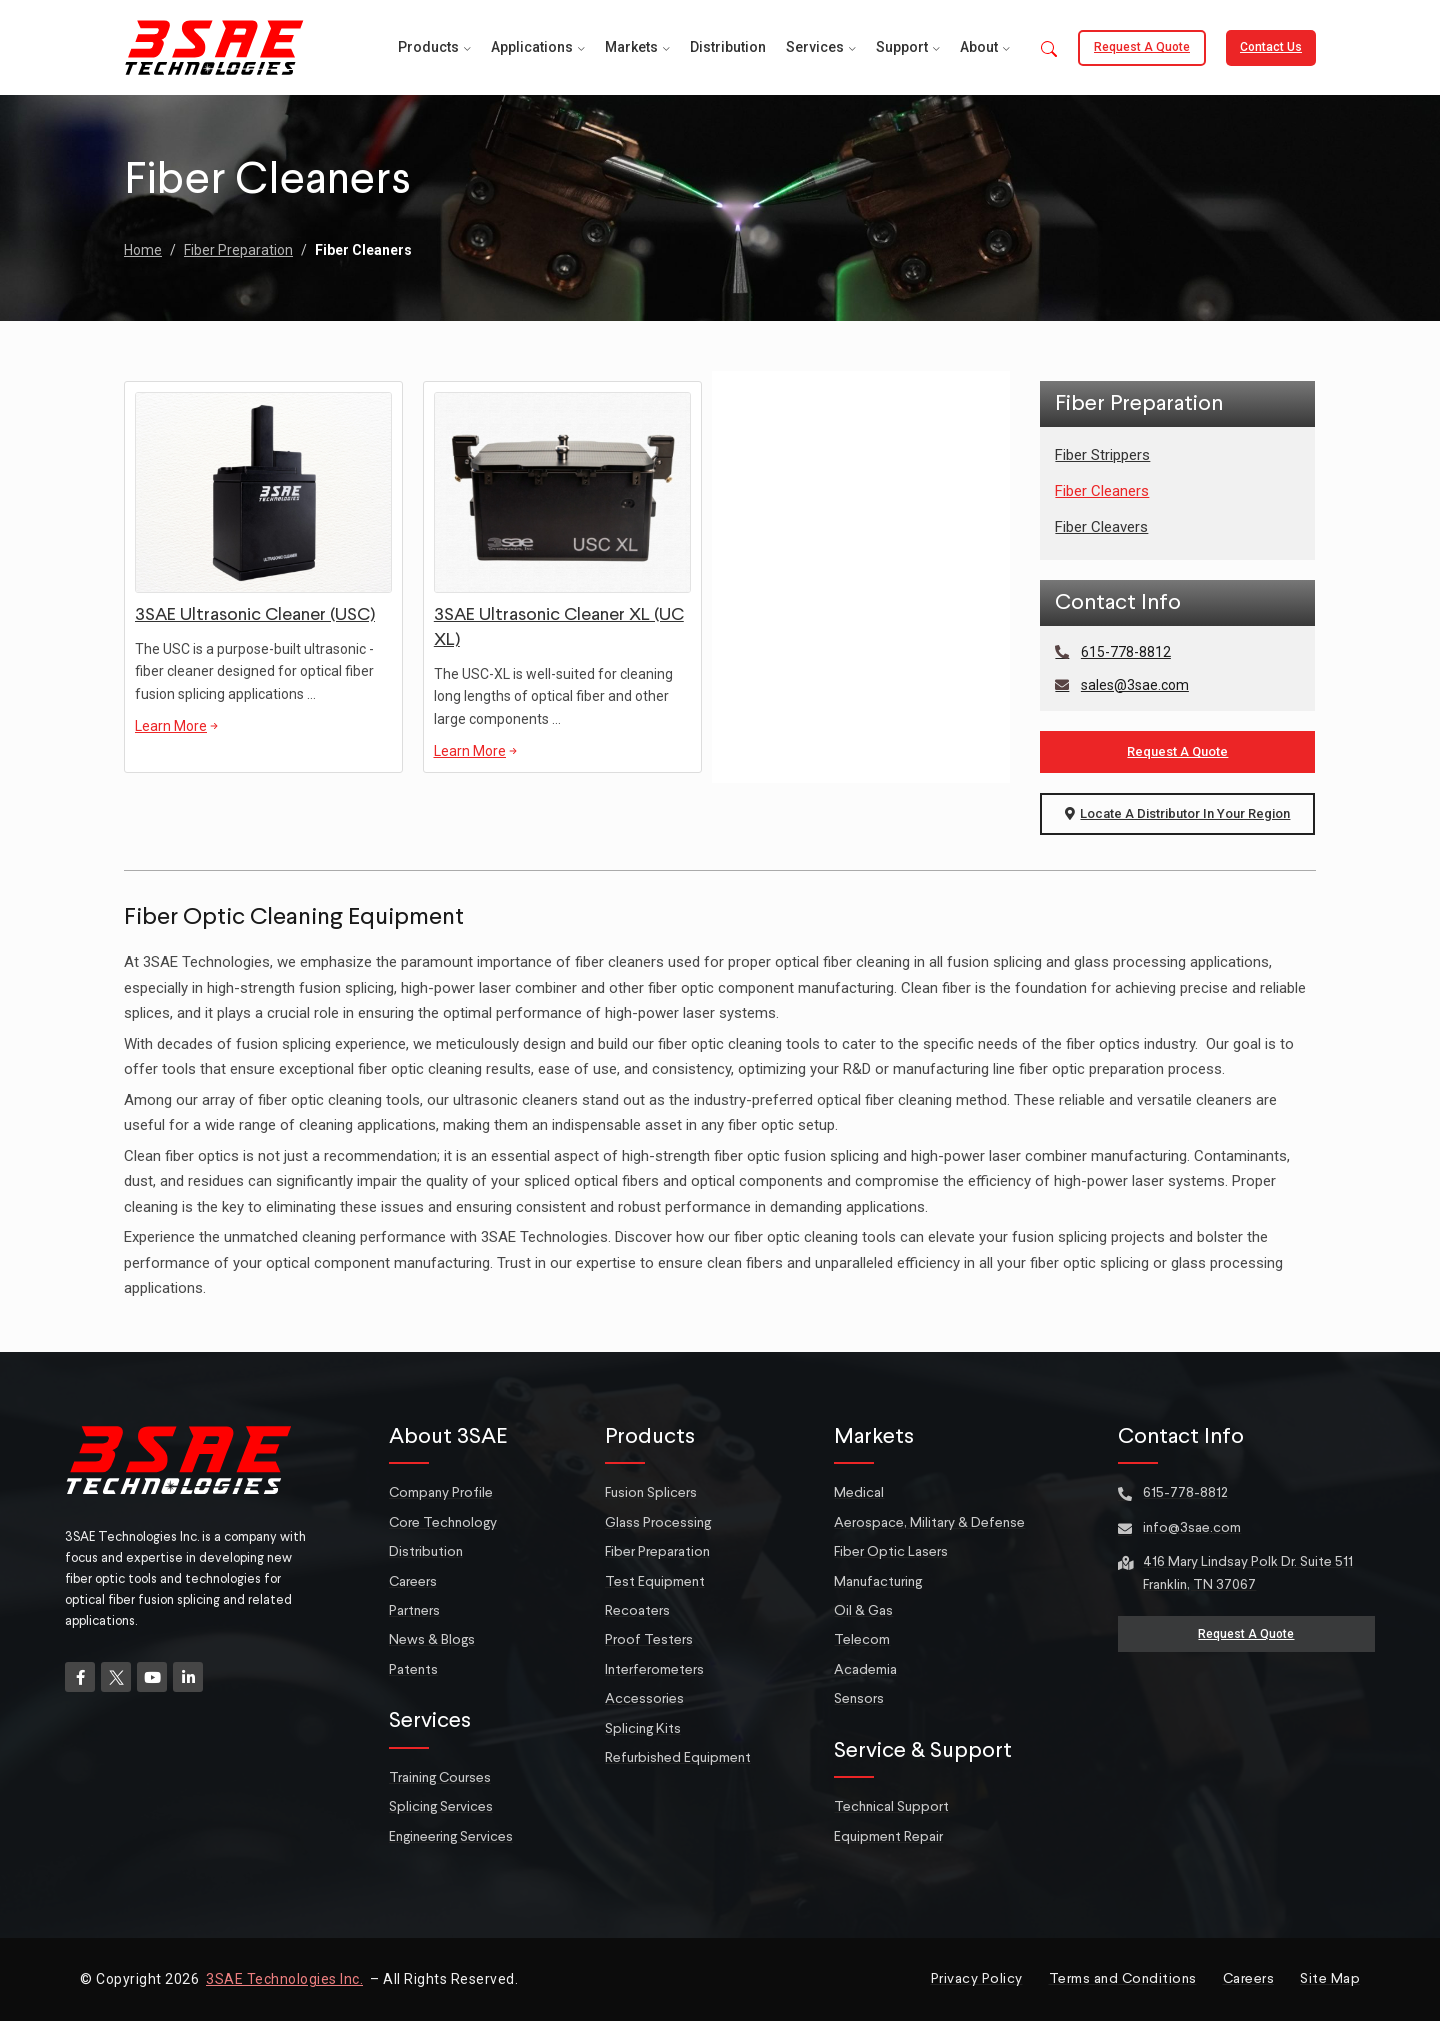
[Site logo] (214, 46)
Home (143, 250)
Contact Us (1271, 47)
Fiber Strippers (1102, 455)
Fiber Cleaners (1102, 491)
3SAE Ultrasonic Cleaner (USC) (255, 615)
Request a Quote (1142, 47)
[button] (1049, 50)
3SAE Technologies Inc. (284, 1979)
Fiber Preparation (238, 250)
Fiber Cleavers (1101, 527)
